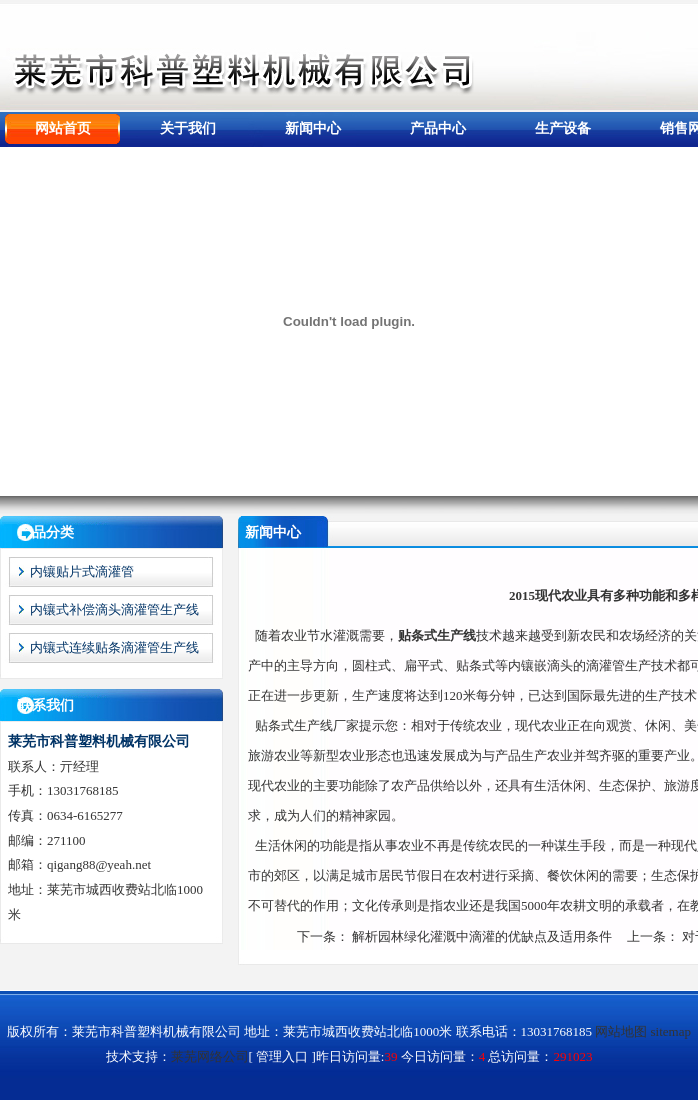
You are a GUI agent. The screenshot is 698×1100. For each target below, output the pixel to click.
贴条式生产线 (437, 635)
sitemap (671, 1031)
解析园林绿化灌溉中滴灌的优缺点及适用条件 (482, 936)
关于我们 (188, 128)
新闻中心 (313, 128)
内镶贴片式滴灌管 (82, 571)
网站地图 (621, 1031)
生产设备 (563, 128)
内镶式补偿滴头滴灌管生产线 (114, 609)
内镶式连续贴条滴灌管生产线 (114, 647)
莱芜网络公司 (210, 1056)
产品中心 (438, 128)
